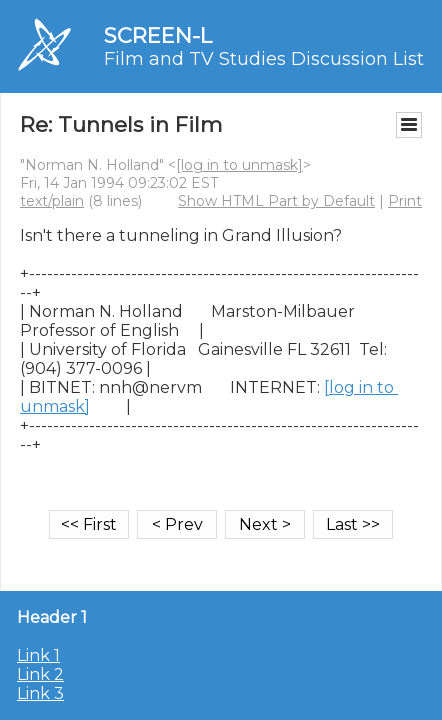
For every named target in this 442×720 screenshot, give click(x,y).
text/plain (52, 201)
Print (405, 201)
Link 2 (40, 674)
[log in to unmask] (239, 165)
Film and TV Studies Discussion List (264, 59)
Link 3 (40, 693)
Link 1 (38, 655)
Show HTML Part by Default (276, 201)
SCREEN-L (158, 35)
